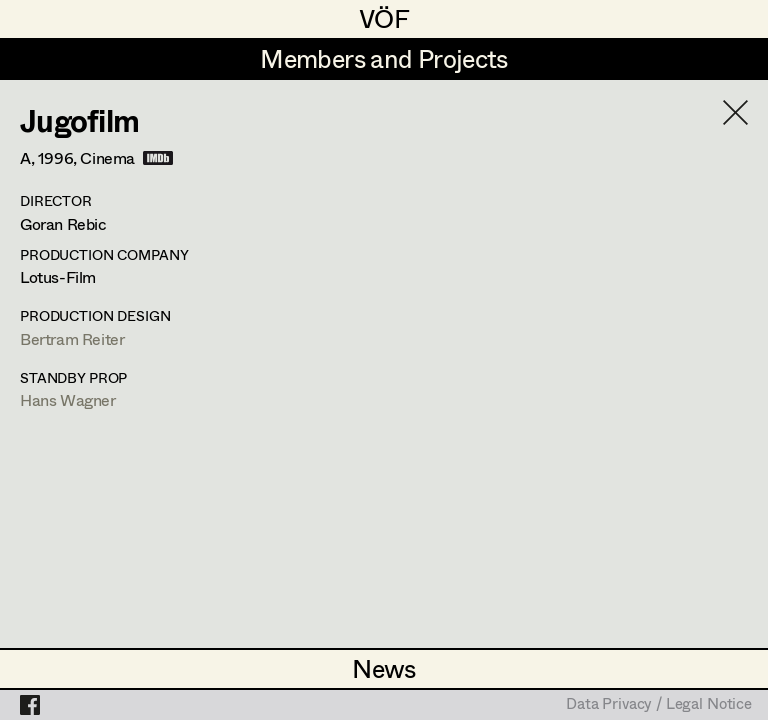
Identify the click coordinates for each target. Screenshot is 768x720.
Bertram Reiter (72, 338)
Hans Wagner (68, 399)
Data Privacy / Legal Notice (659, 705)
